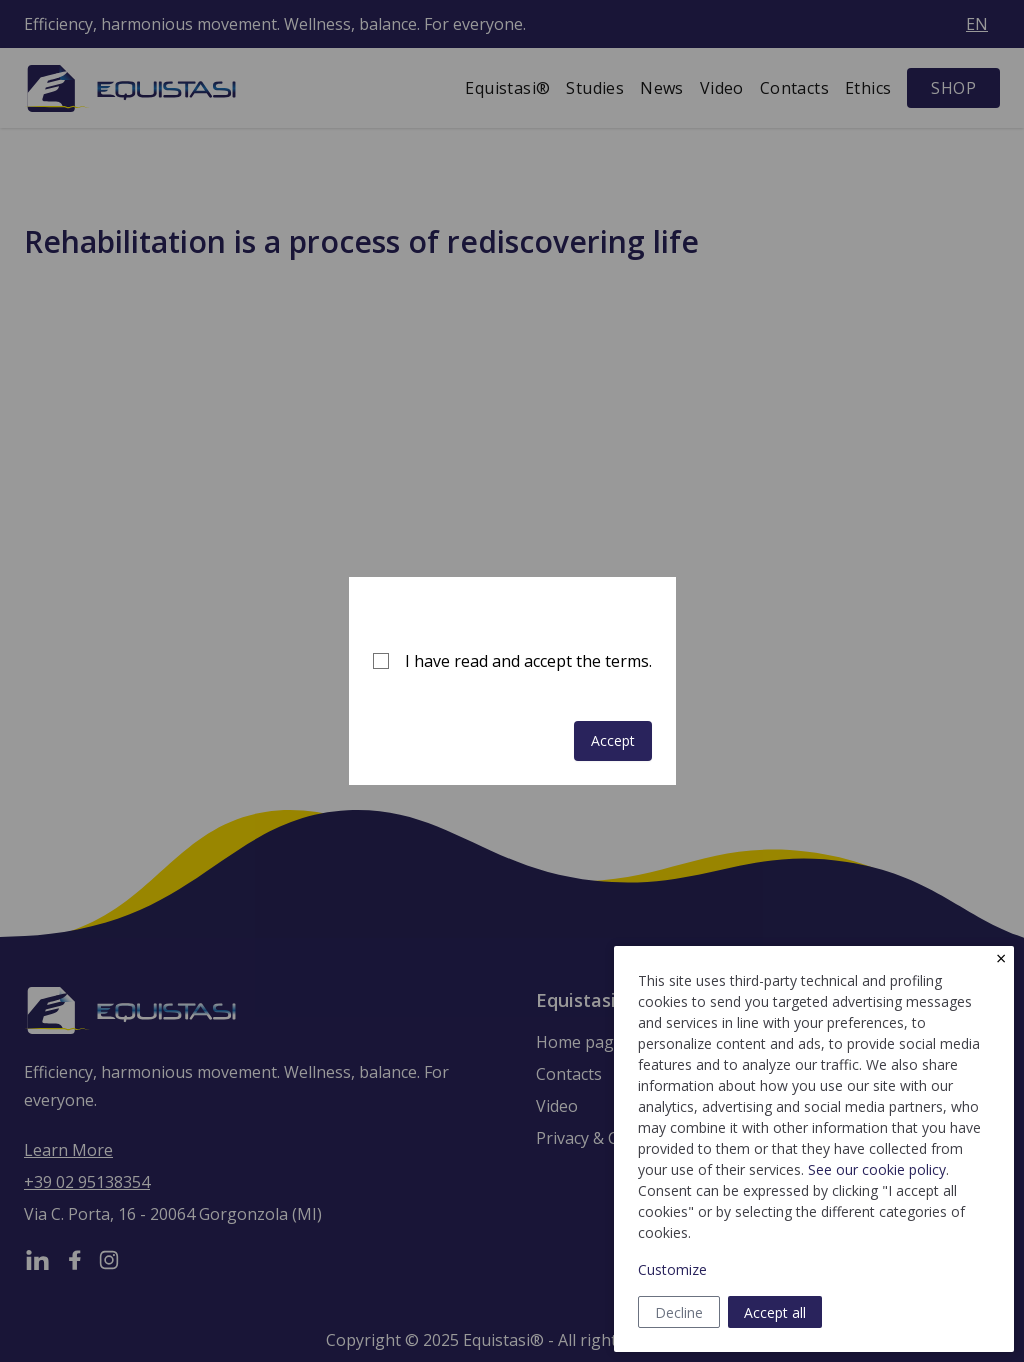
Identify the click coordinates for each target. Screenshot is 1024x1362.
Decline (679, 1312)
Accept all (775, 1312)
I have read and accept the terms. (528, 661)
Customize (672, 1269)
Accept (613, 740)
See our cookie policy (877, 1169)
